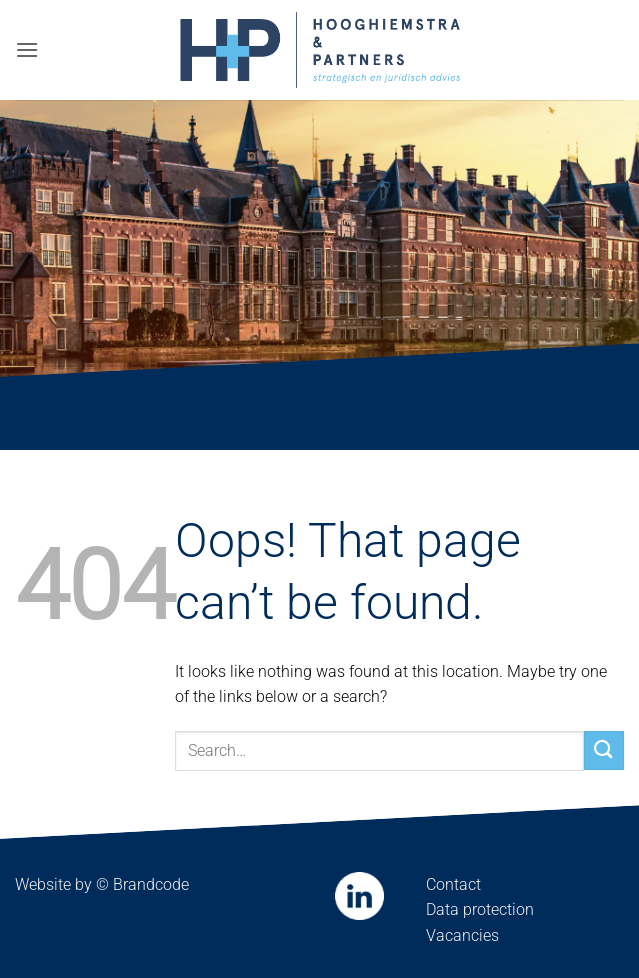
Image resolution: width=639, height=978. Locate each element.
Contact (453, 884)
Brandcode (151, 884)
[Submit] (604, 750)
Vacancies (462, 935)
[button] (27, 49)
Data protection (480, 909)
